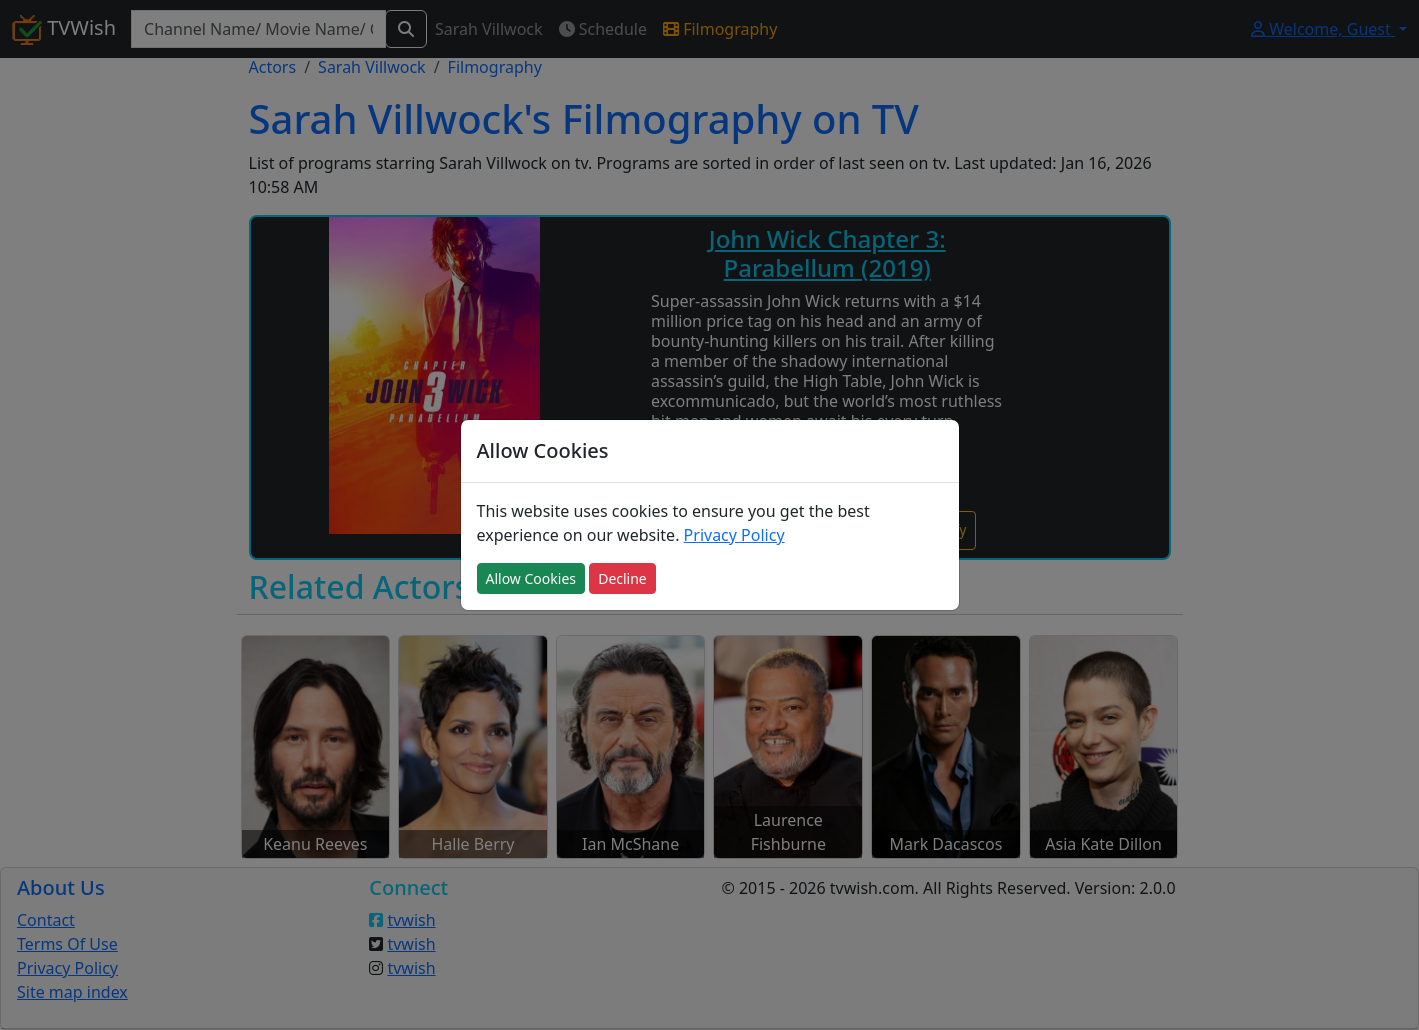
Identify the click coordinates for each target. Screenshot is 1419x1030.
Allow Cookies (531, 578)
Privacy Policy (734, 535)
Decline (622, 578)
